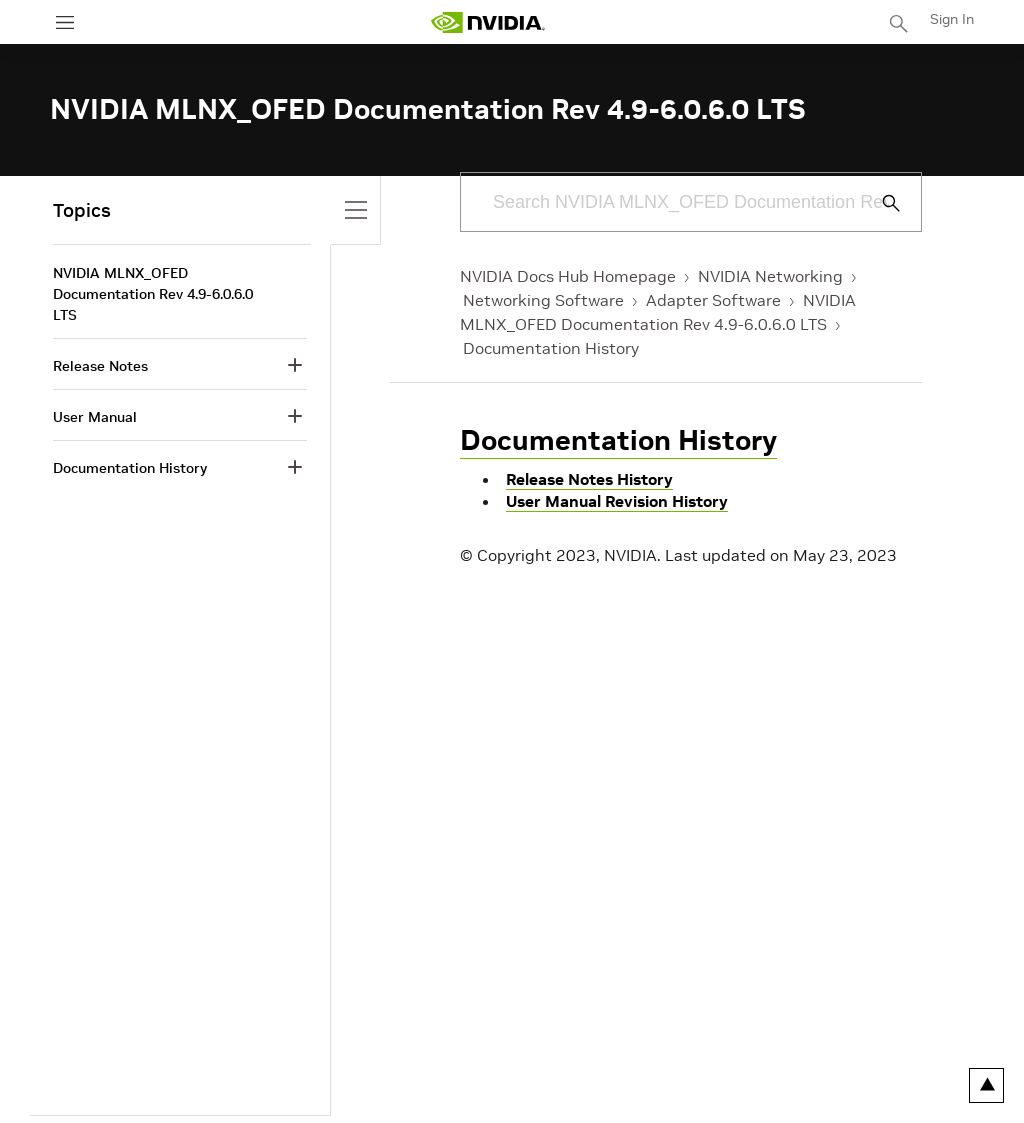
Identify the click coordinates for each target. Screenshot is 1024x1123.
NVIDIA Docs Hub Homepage (568, 276)
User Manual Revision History (617, 501)
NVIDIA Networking (770, 276)
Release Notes (100, 366)
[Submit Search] (880, 203)
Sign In (952, 19)
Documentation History (551, 348)
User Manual (95, 417)
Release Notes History (589, 479)
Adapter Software (713, 300)
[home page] (488, 22)
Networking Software (543, 300)
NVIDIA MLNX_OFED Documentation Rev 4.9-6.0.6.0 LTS (153, 294)
